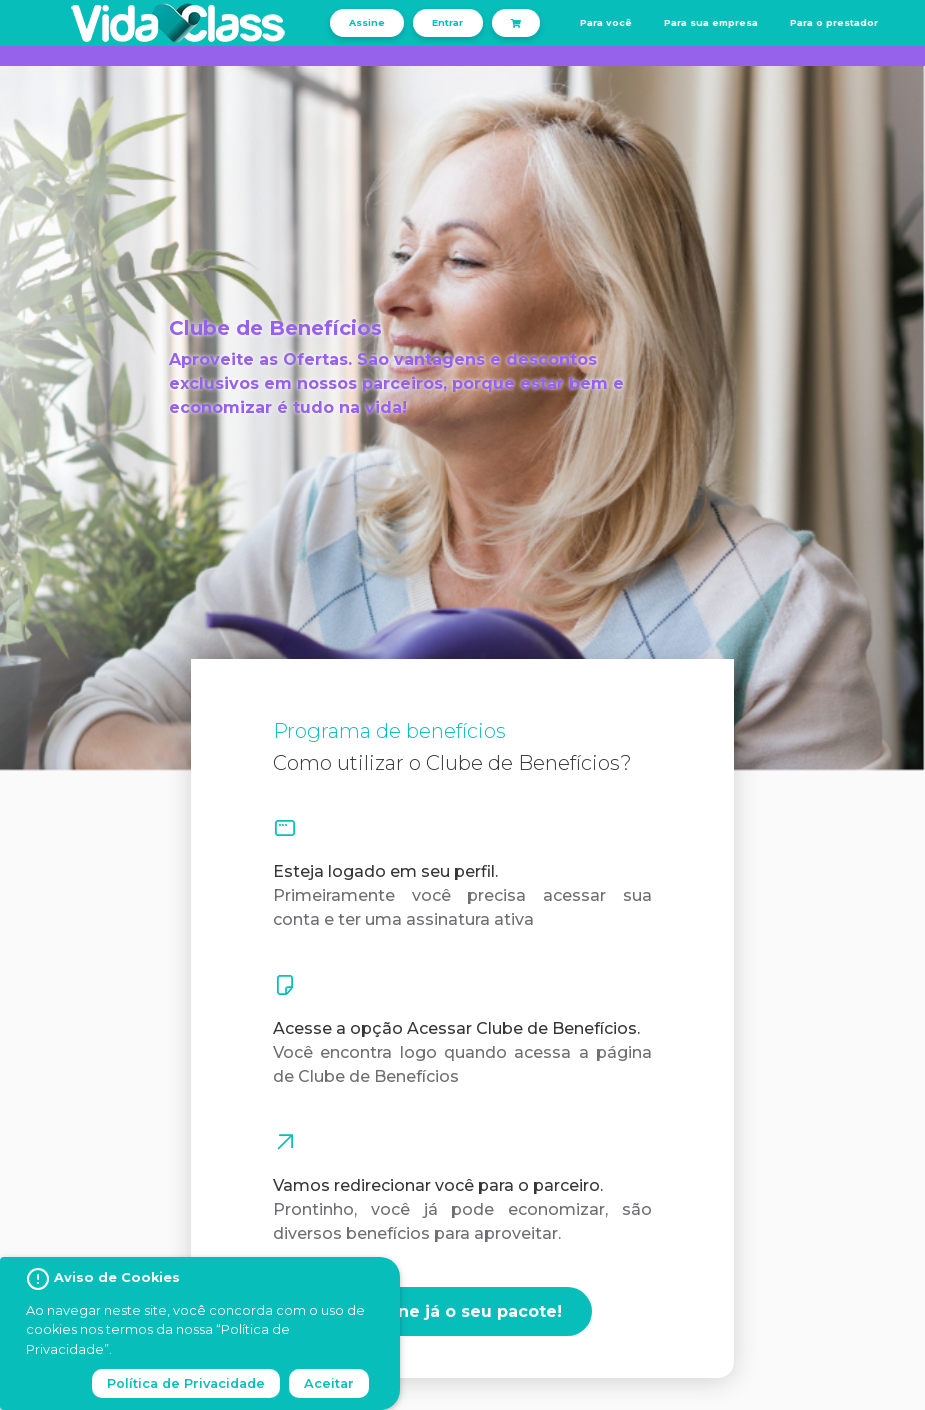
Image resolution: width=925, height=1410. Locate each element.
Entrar (447, 22)
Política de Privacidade (186, 1383)
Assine (367, 22)
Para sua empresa (711, 22)
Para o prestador (834, 22)
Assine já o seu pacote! (462, 1311)
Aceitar (329, 1383)
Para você (606, 22)
